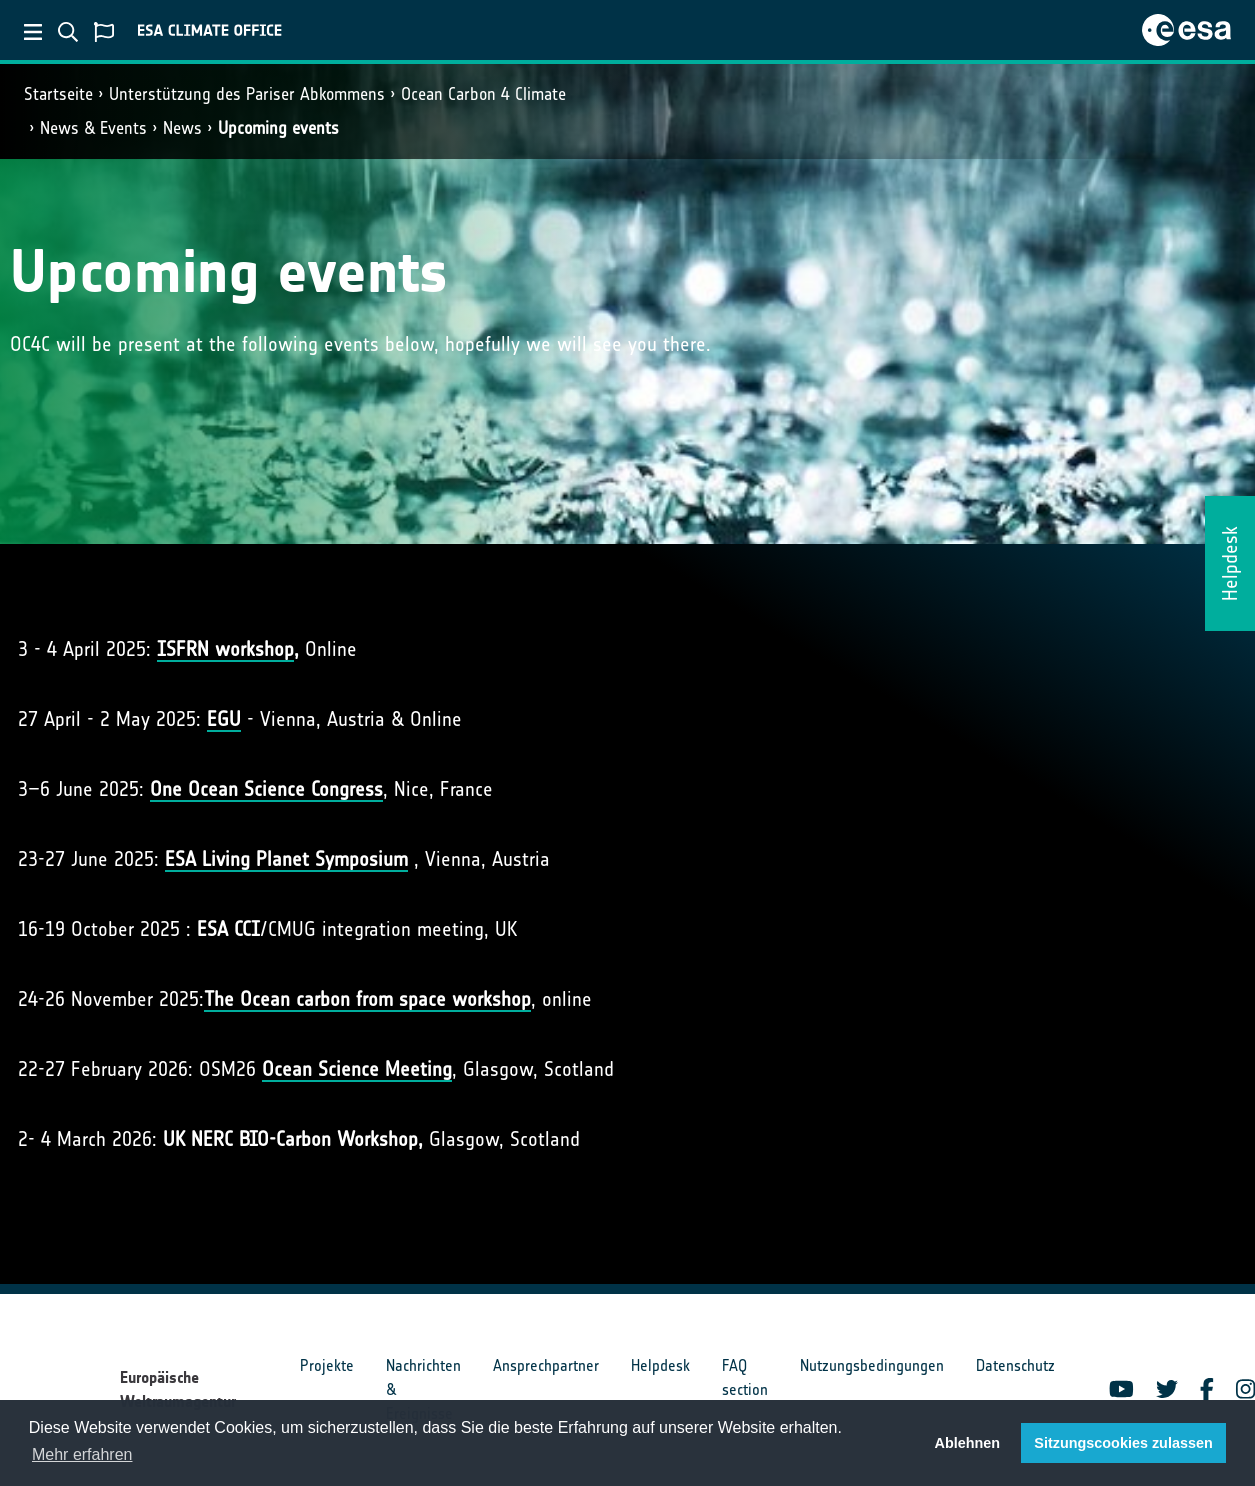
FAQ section (745, 1377)
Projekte (327, 1365)
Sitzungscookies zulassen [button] (1123, 1443)
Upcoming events (278, 128)
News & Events (93, 128)
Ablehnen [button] (968, 1443)
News (182, 128)
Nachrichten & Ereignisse (423, 1389)
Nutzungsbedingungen (872, 1365)
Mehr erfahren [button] (82, 1454)
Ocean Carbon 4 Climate (483, 94)
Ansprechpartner (546, 1365)
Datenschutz (1015, 1365)
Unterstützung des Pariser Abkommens (247, 94)
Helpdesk (660, 1365)
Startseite (58, 94)
